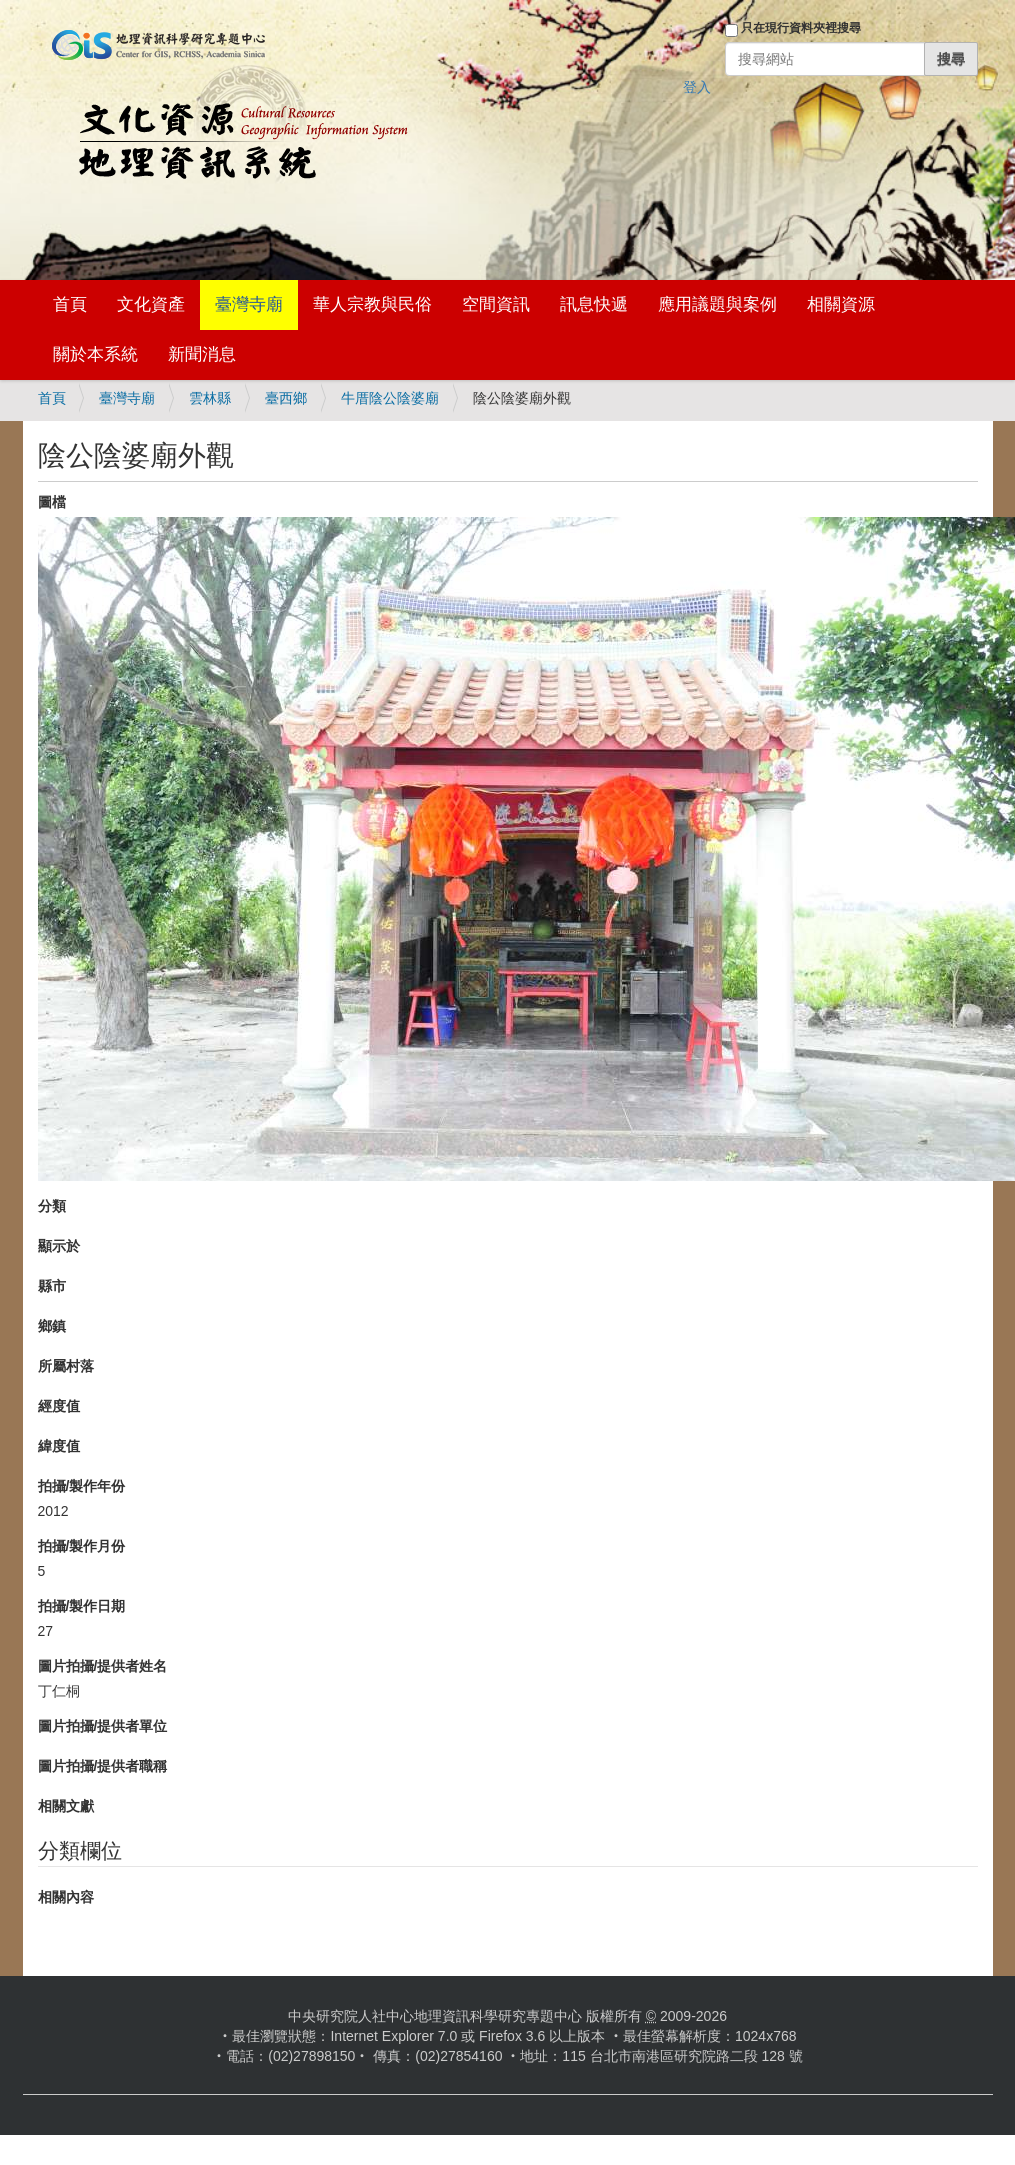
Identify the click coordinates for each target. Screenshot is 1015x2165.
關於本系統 (95, 354)
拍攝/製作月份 (82, 1546)
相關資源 (841, 304)
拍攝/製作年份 (82, 1486)
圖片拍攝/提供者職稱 (103, 1766)
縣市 (52, 1286)
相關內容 (66, 1897)
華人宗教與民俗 (372, 304)
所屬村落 (66, 1366)
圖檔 (52, 502)
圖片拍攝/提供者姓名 (103, 1666)
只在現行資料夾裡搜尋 (801, 28)
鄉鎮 (52, 1326)
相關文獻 (66, 1806)
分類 (52, 1206)
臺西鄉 (286, 398)
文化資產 (151, 304)
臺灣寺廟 (249, 304)
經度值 (59, 1406)
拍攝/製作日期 (82, 1606)
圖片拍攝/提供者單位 (103, 1726)
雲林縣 (210, 398)
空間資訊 (496, 304)
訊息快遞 (594, 304)
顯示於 (59, 1246)
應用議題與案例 (717, 304)
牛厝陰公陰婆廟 (390, 398)
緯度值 (59, 1446)
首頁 (70, 304)
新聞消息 (202, 354)
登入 (697, 87)
